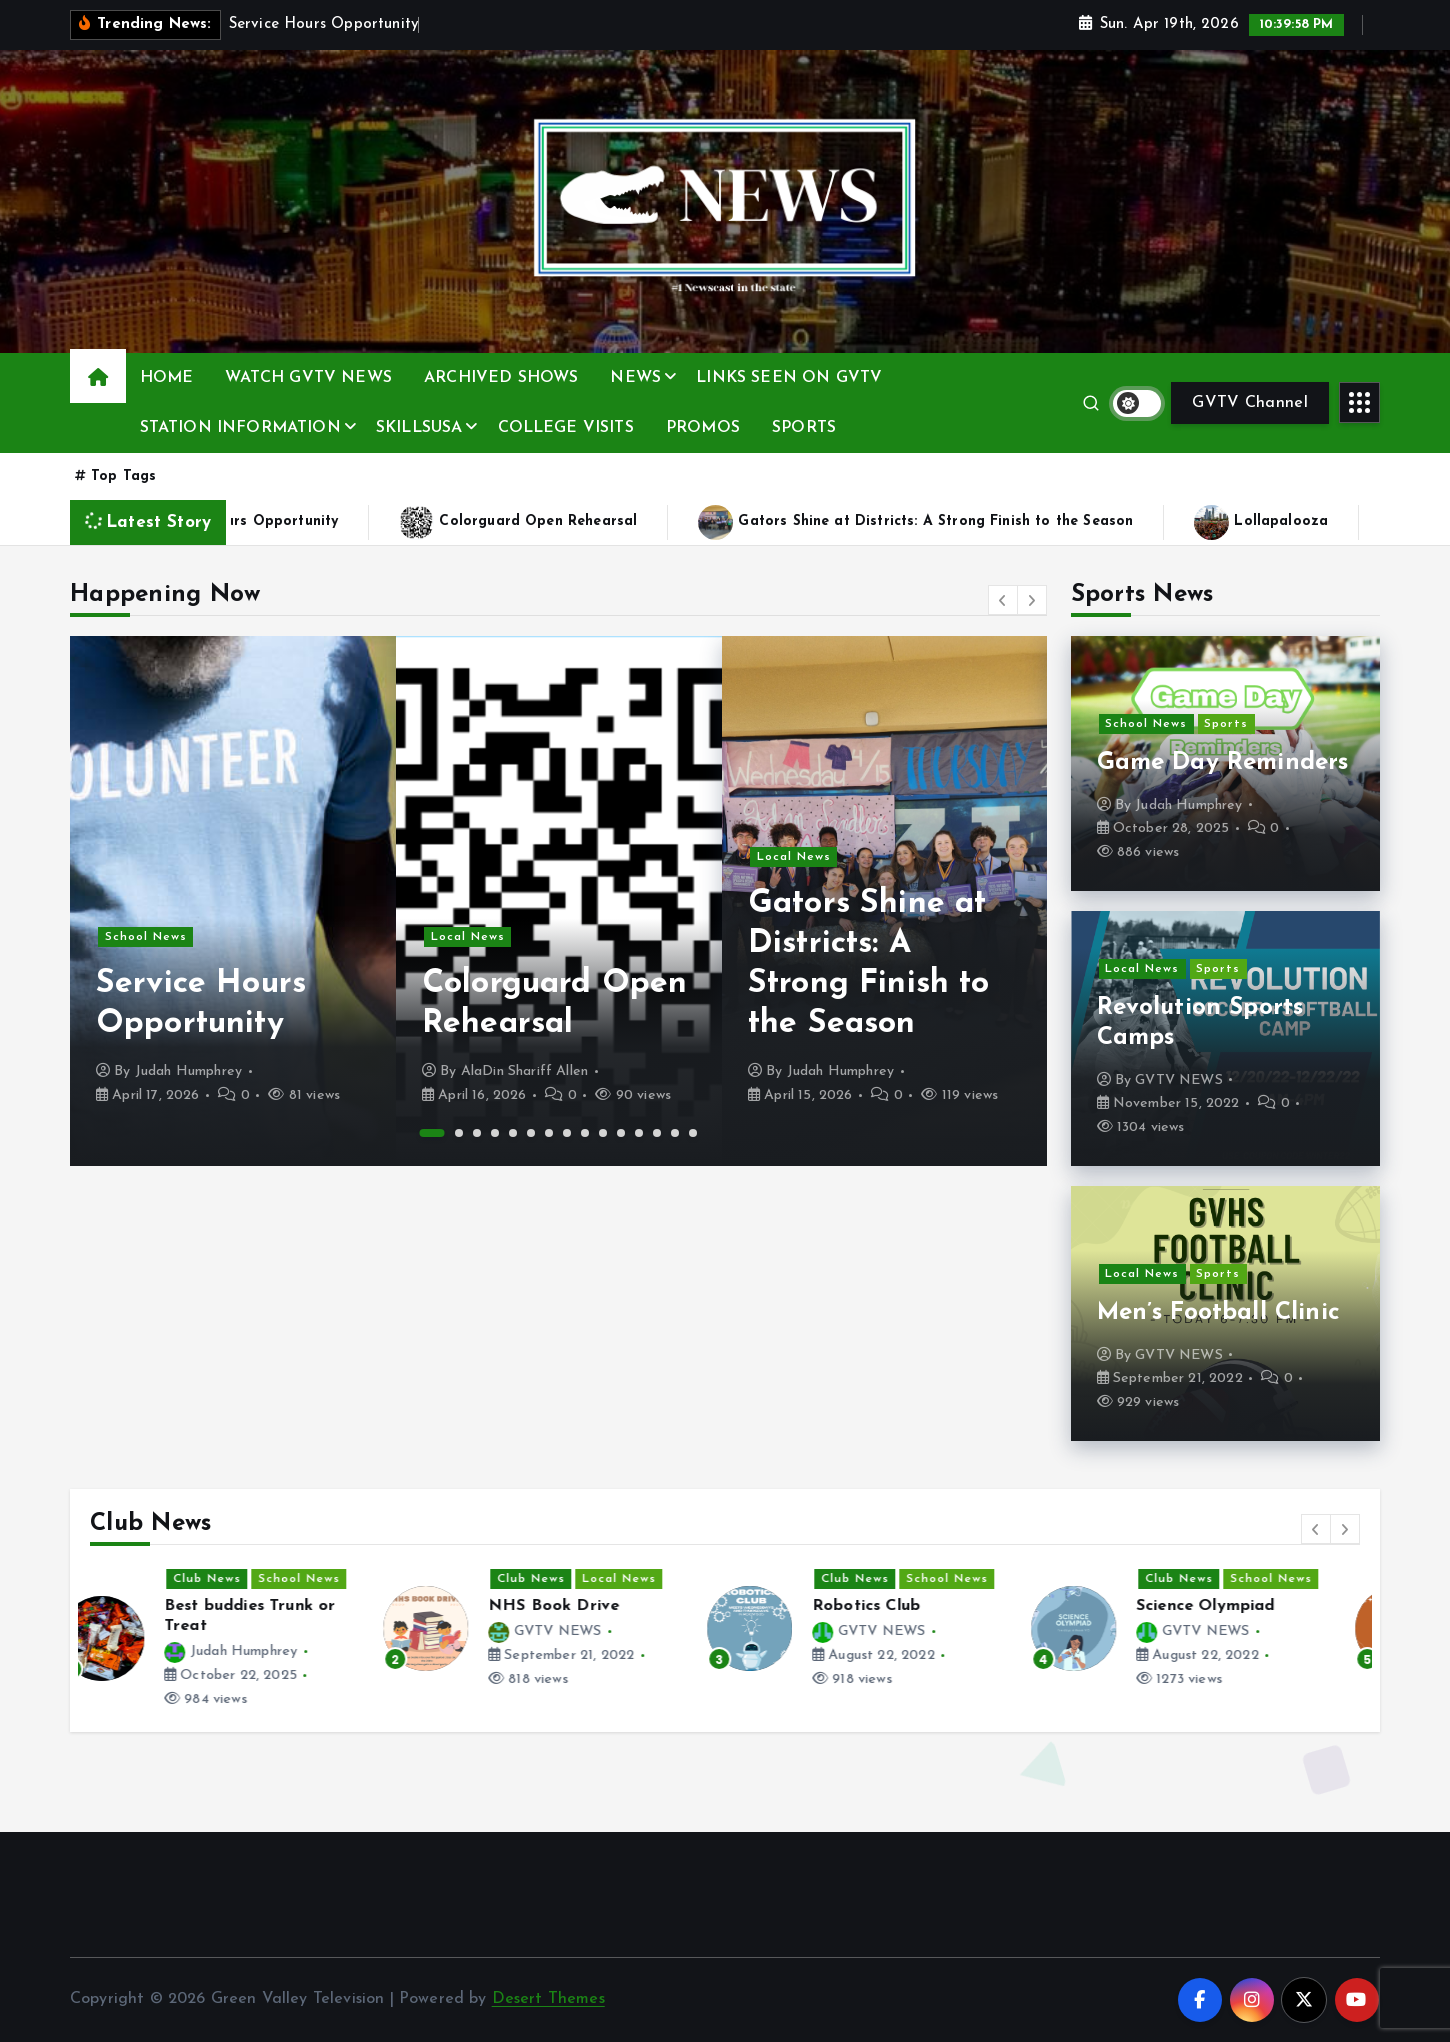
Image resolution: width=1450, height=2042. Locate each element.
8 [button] (567, 1133)
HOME (167, 378)
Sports (1226, 724)
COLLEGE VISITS (566, 428)
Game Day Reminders (1223, 763)
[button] (1003, 600)
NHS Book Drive (584, 1606)
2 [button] (459, 1133)
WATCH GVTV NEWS (308, 378)
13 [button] (657, 1133)
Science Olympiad (1236, 1606)
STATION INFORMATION (240, 428)
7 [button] (549, 1133)
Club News (238, 1579)
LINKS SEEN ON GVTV (789, 378)
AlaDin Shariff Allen (524, 1071)
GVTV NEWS (1178, 1080)
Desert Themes (548, 1999)
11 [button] (621, 1133)
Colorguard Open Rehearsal (582, 522)
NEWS (635, 378)
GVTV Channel (1250, 403)
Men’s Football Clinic (1218, 1313)
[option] (233, 901)
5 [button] (513, 1133)
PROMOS (703, 428)
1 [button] (432, 1133)
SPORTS (804, 428)
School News (146, 937)
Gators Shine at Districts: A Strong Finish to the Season (979, 522)
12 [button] (639, 1133)
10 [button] (603, 1133)
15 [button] (693, 1133)
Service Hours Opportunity (288, 522)
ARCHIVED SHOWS (501, 378)
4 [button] (495, 1133)
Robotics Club (897, 1606)
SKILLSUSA (419, 428)
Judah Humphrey (188, 1071)
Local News (468, 937)
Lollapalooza (1325, 522)
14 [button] (675, 1133)
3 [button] (477, 1133)
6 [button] (531, 1133)
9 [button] (585, 1133)
